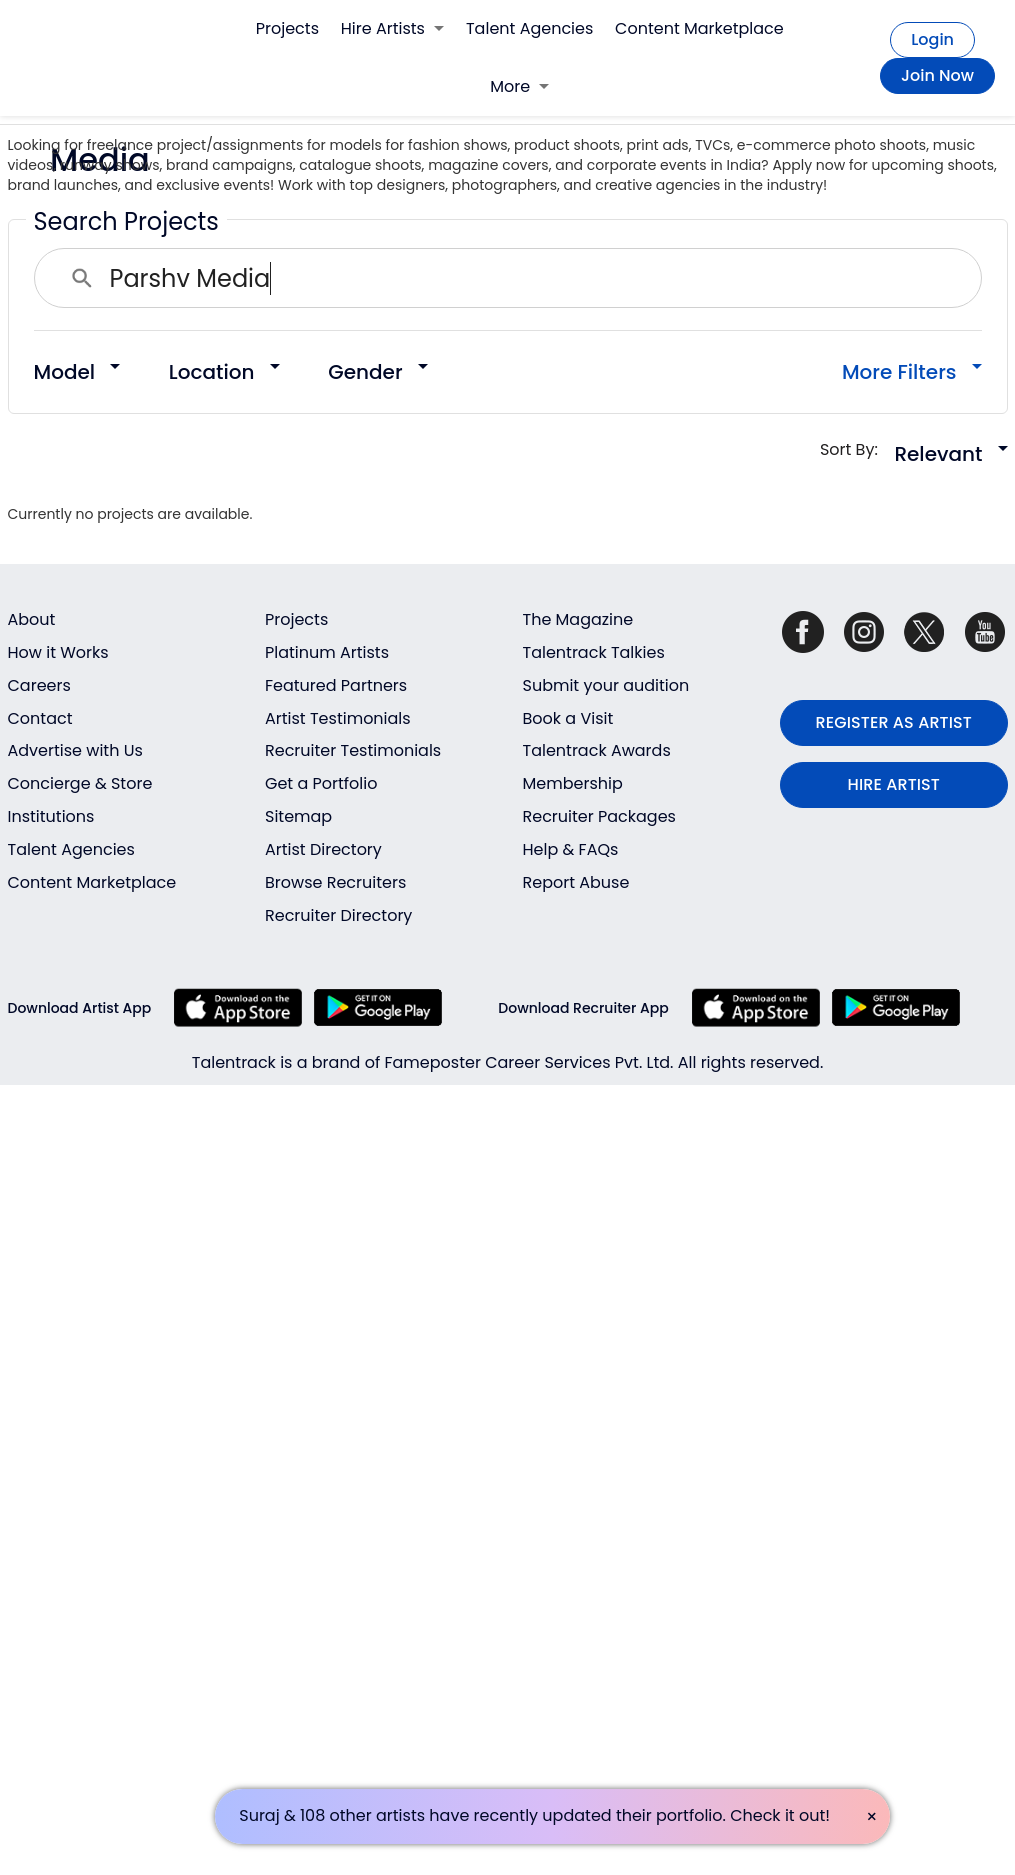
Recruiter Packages (599, 816)
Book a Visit (568, 718)
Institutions (51, 816)
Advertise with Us (75, 750)
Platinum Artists (327, 652)
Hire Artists (392, 28)
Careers (39, 685)
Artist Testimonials (338, 718)
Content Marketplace (699, 28)
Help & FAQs (571, 849)
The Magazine (578, 619)
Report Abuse (576, 882)
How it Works (58, 652)
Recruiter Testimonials (353, 750)
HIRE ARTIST (894, 784)
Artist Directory (323, 849)
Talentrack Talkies (594, 652)
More (519, 86)
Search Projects (126, 221)
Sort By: (855, 449)
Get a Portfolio (321, 783)
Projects (287, 28)
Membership (573, 783)
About (32, 619)
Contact (40, 718)
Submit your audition (606, 685)
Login (932, 39)
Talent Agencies (529, 28)
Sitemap (298, 816)
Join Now (937, 75)
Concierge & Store (80, 783)
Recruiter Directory (338, 915)
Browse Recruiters (335, 882)
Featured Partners (336, 685)
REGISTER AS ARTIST (894, 722)
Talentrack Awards (597, 750)
